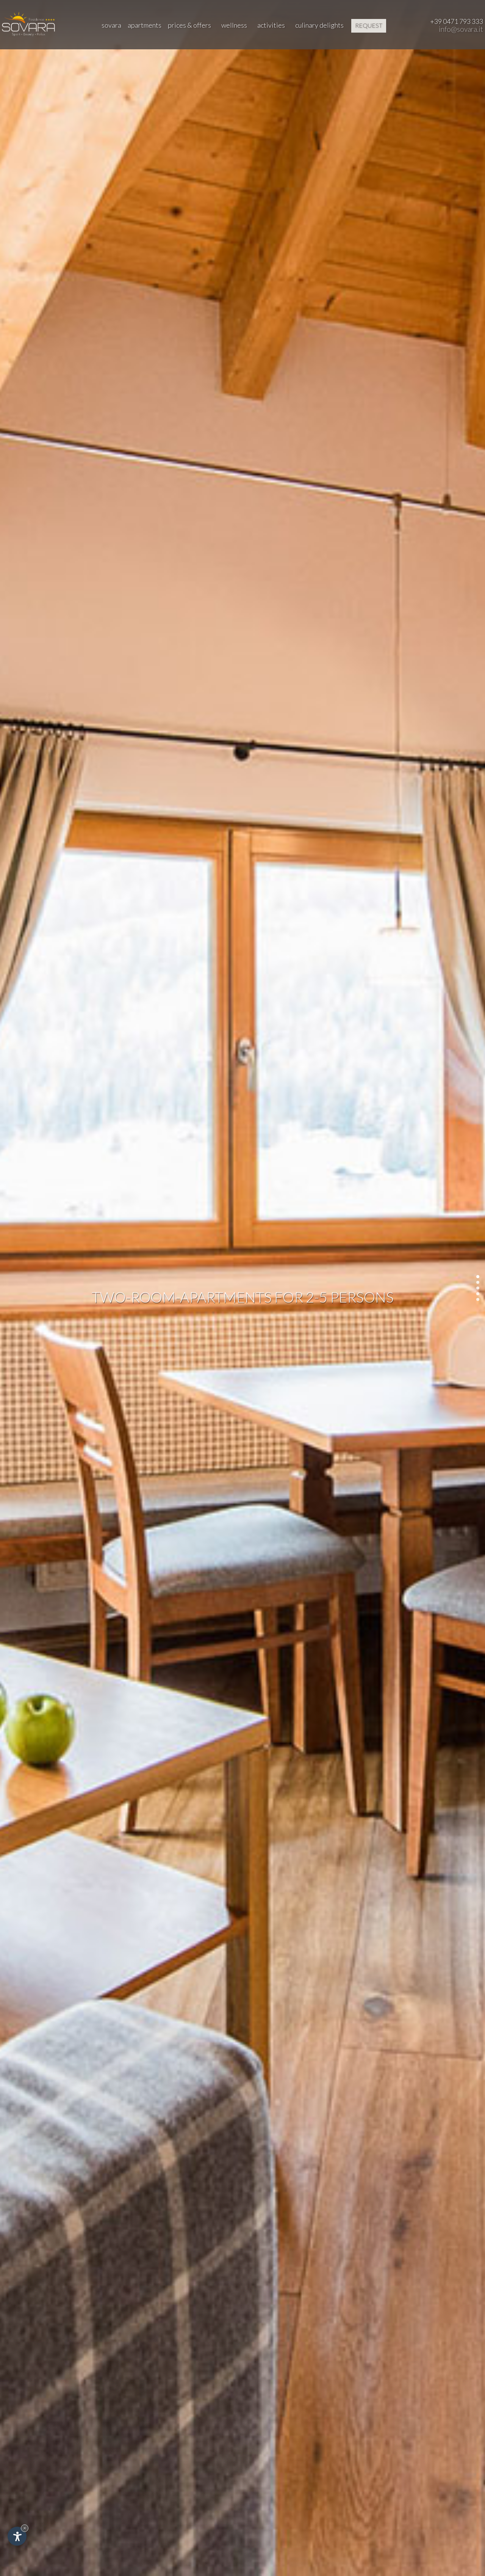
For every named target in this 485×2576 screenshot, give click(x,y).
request (368, 25)
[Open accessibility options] (17, 2536)
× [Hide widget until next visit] (24, 2528)
